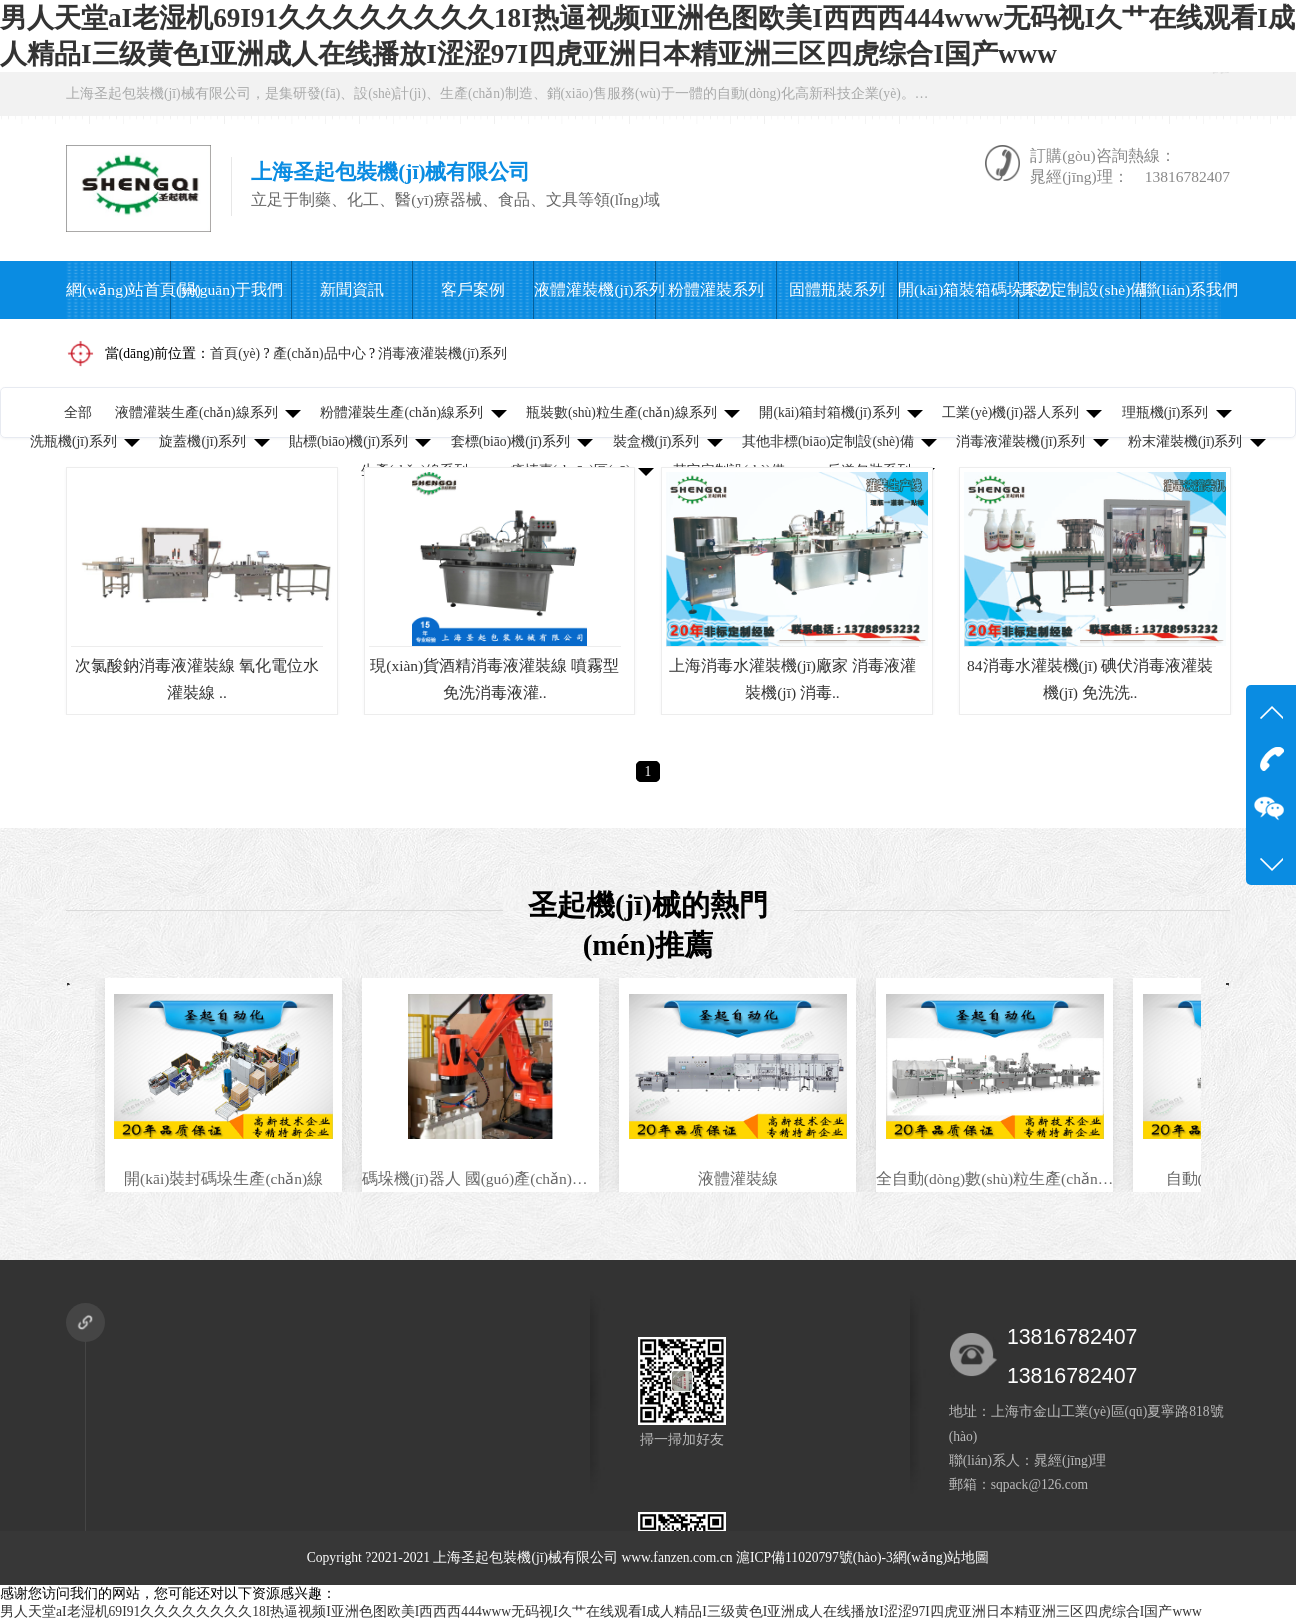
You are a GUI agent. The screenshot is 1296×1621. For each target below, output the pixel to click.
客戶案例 (473, 289)
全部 (78, 412)
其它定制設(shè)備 (1079, 289)
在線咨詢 (1011, 93)
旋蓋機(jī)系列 (202, 441)
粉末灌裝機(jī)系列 (1185, 441)
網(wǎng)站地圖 (941, 1557)
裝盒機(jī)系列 (656, 441)
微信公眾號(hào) (1156, 93)
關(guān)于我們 (231, 289)
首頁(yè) (235, 353)
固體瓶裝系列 (837, 289)
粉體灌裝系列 (716, 289)
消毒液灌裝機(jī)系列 (442, 353)
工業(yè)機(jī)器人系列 (1010, 412)
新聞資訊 (352, 289)
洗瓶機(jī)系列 (73, 441)
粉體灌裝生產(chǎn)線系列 (401, 412)
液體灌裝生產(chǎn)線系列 (196, 412)
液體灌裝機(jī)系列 (594, 289)
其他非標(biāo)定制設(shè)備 (828, 441)
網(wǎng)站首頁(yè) (118, 289)
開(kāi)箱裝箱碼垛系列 (958, 289)
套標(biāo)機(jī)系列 (510, 441)
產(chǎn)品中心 (319, 353)
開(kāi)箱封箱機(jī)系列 (829, 412)
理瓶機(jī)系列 (1165, 412)
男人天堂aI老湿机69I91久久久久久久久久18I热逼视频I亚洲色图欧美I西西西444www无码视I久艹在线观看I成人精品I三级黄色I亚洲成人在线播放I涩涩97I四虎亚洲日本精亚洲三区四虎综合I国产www (601, 1611)
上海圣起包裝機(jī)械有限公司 (525, 1557)
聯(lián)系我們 (1181, 289)
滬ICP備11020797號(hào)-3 (814, 1557)
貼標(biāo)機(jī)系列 (348, 441)
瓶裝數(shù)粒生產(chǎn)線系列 (621, 412)
